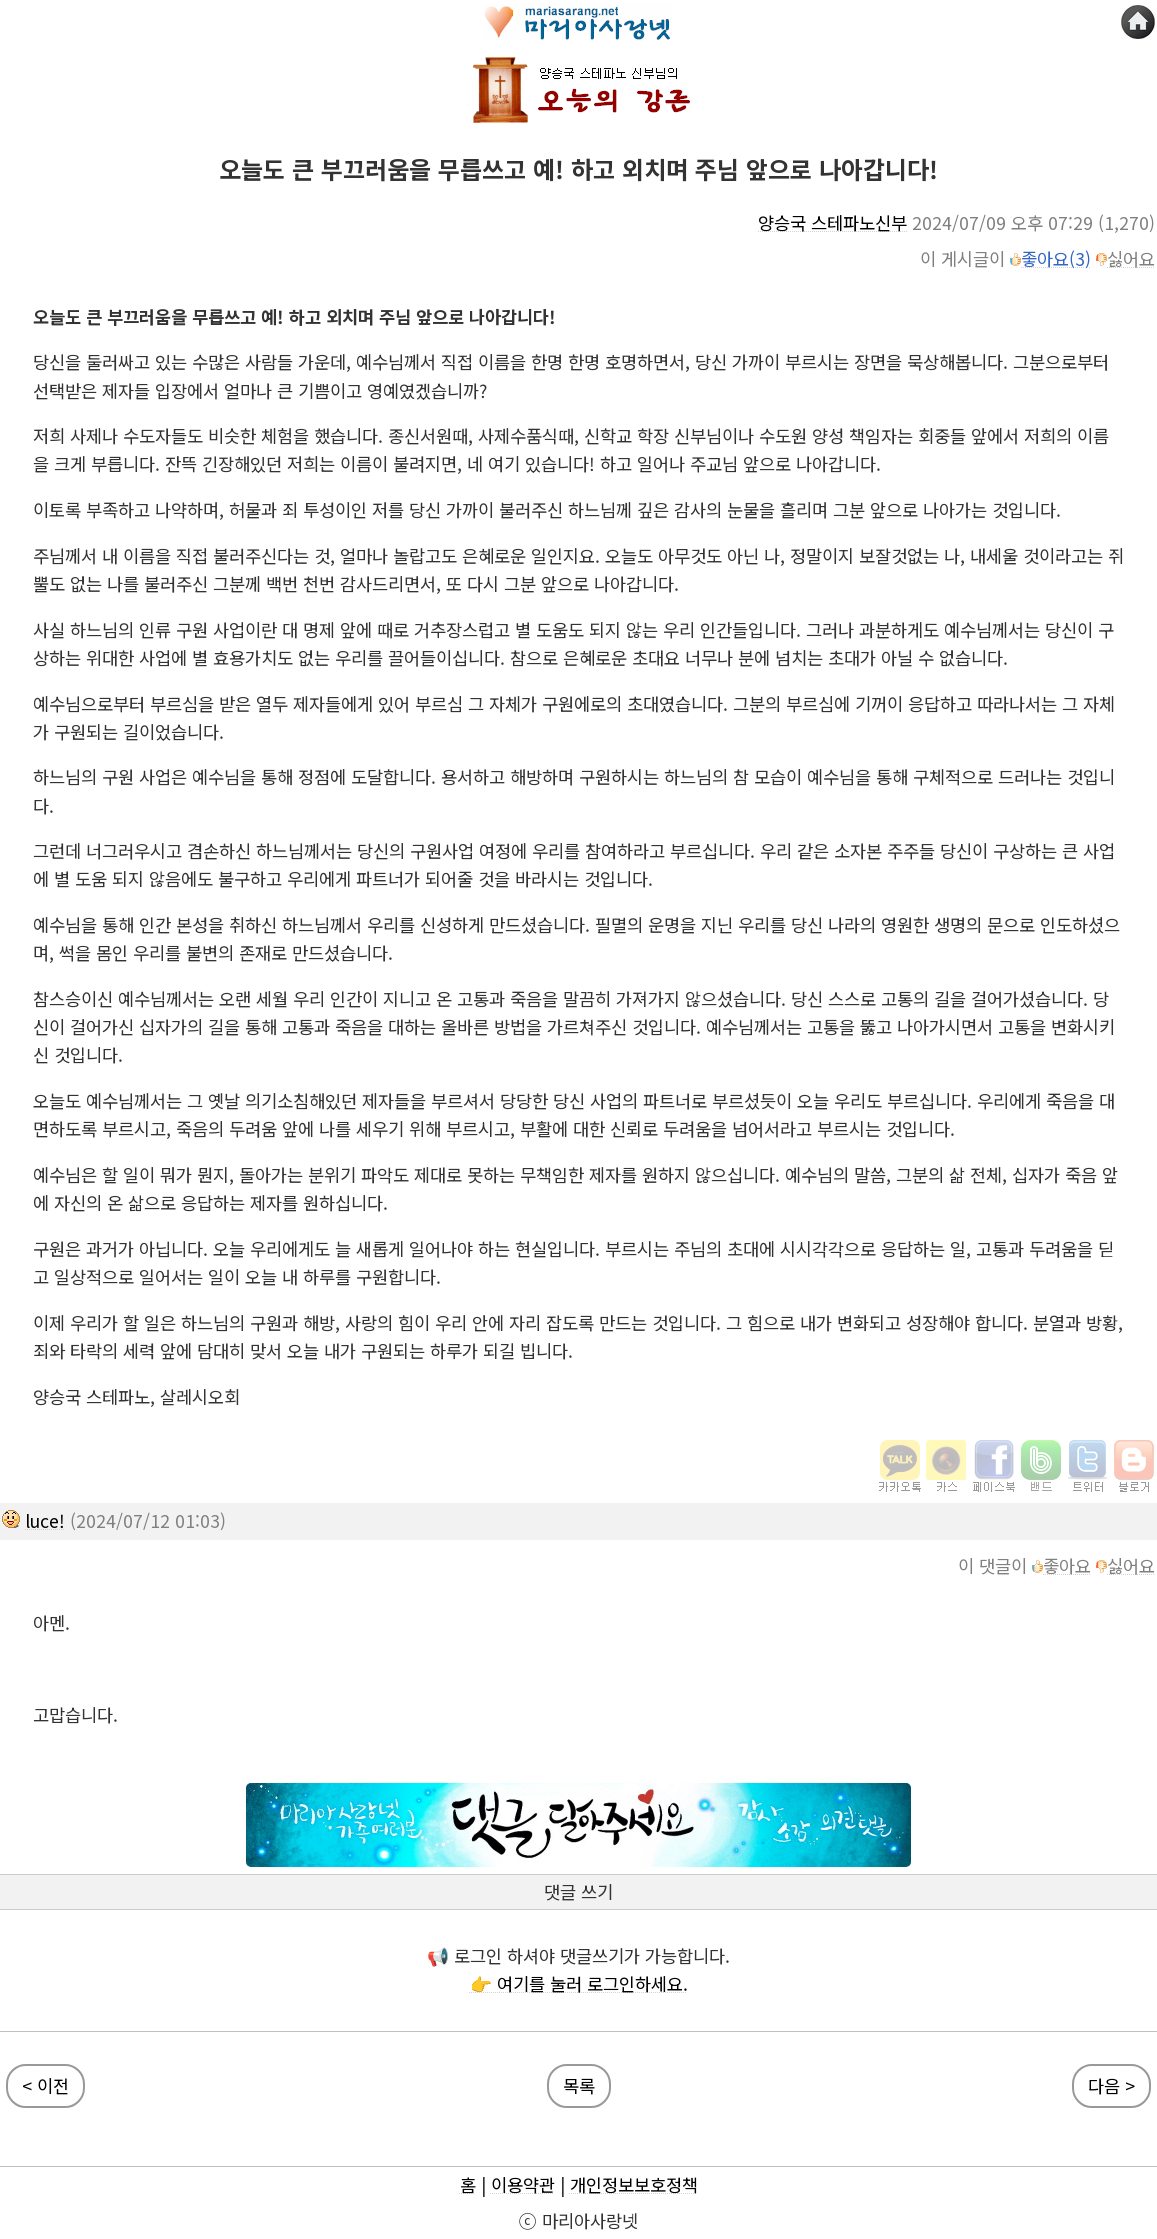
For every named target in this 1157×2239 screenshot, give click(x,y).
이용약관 (523, 2184)
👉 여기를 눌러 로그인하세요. (579, 1983)
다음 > (1111, 2085)
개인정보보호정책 (634, 2184)
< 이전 (45, 2085)
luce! (45, 1520)
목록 (579, 2085)
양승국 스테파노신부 (832, 222)
